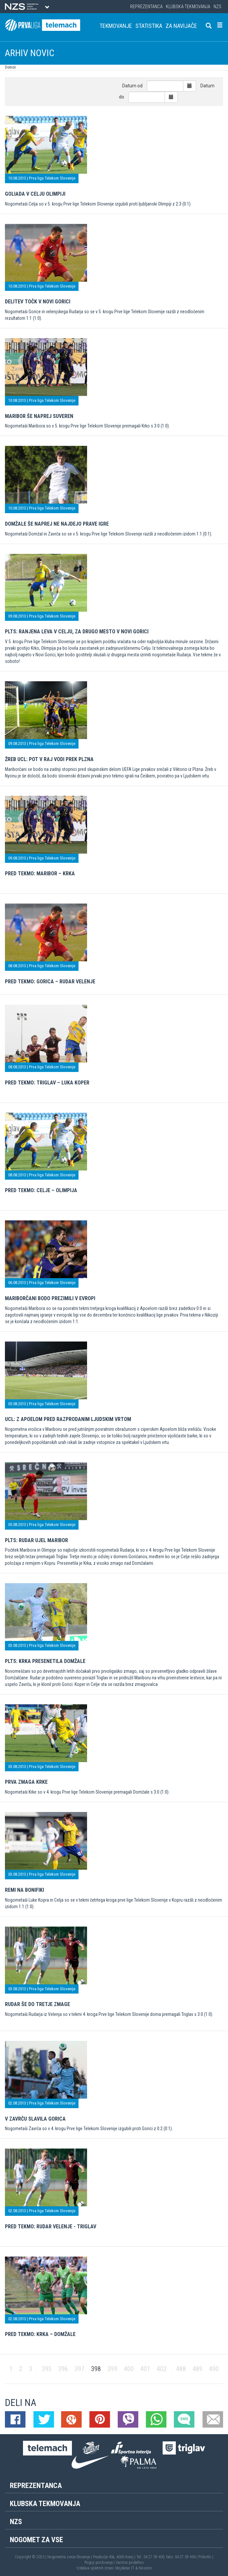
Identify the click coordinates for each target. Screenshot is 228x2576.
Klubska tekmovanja (188, 6)
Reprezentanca (146, 6)
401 (145, 2369)
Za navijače (181, 25)
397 (79, 2369)
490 (214, 2369)
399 (112, 2369)
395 (47, 2369)
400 (129, 2369)
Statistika (148, 25)
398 (96, 2369)
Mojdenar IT (124, 2568)
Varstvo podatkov (130, 2562)
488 (181, 2369)
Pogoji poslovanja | (100, 2562)
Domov (10, 67)
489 (197, 2369)
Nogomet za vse (36, 2540)
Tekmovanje (116, 25)
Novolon (145, 2568)
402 (162, 2369)
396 (63, 2369)
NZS (217, 6)
